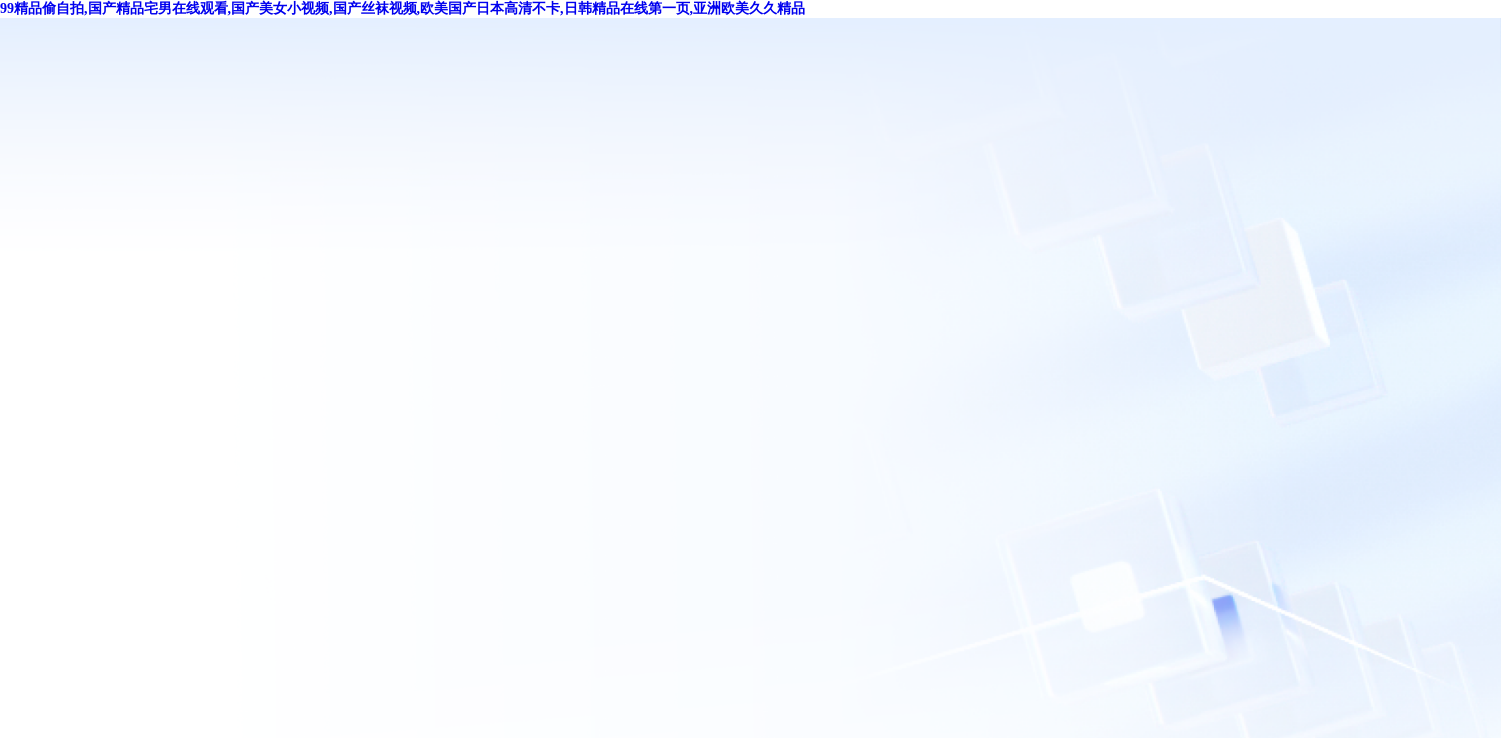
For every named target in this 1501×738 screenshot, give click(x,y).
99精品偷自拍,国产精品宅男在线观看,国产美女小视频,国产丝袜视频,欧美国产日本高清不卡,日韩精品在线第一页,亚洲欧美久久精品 (402, 8)
